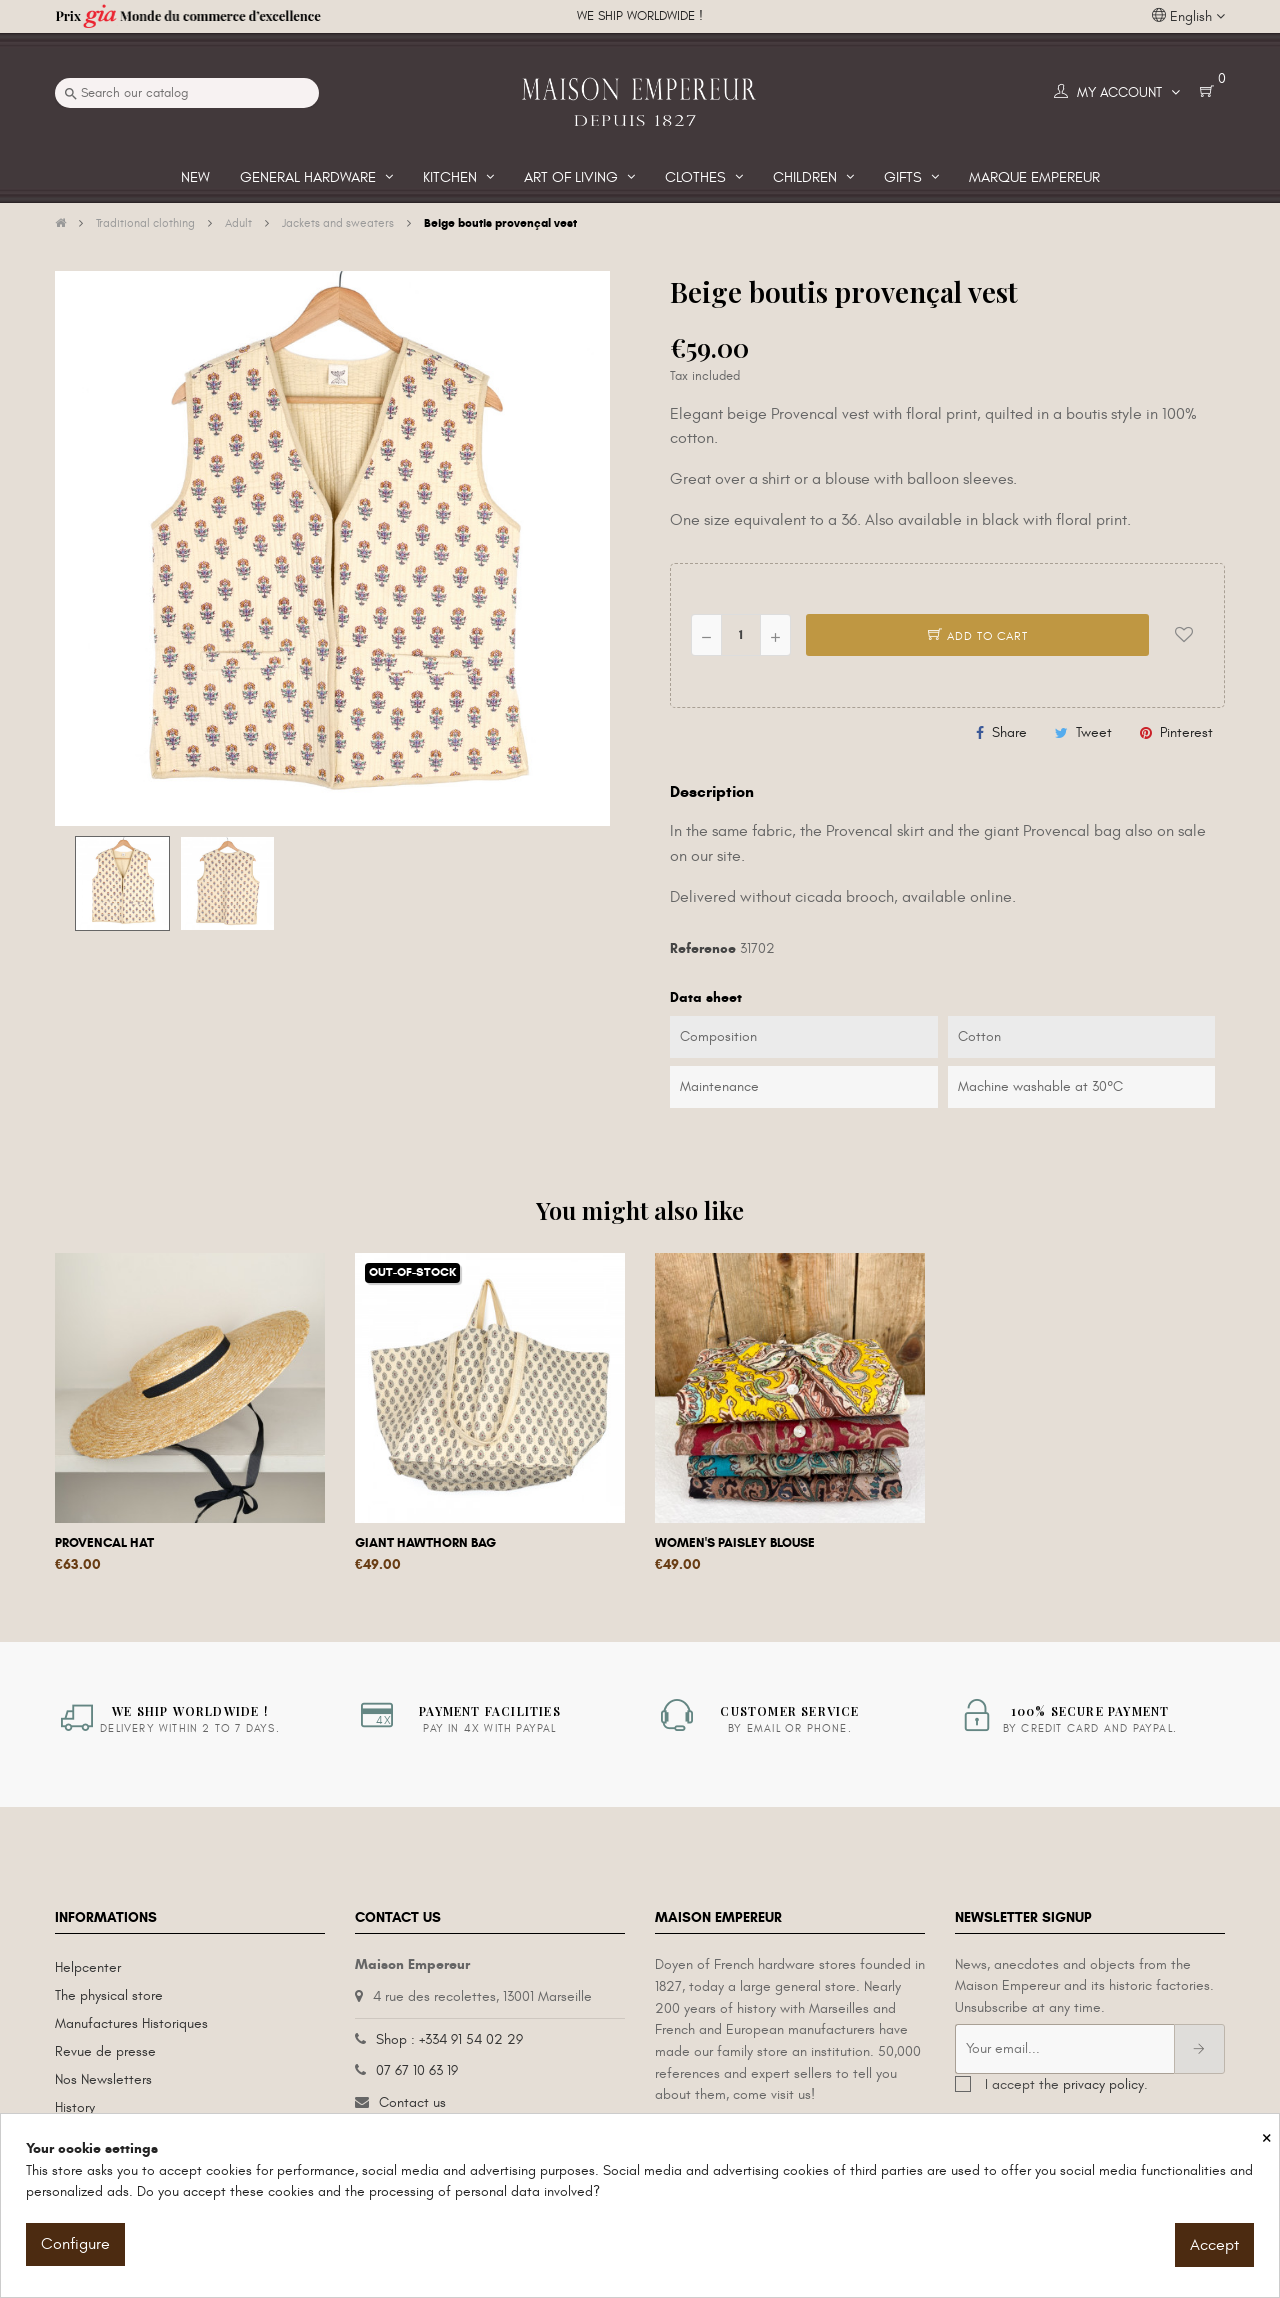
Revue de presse (105, 2051)
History (75, 2107)
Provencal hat (104, 1543)
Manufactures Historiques (131, 2023)
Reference (703, 948)
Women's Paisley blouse (735, 1543)
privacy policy (1103, 2084)
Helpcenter (88, 1967)
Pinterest (1186, 732)
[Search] (187, 93)
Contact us (412, 2102)
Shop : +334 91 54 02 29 (449, 2039)
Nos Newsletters (103, 2079)
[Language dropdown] (1188, 17)
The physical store (109, 1995)
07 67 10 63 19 (417, 2070)
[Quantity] (741, 635)
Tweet (1094, 732)
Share (1009, 732)
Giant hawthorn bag (425, 1543)
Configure (75, 2244)
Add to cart (978, 636)
